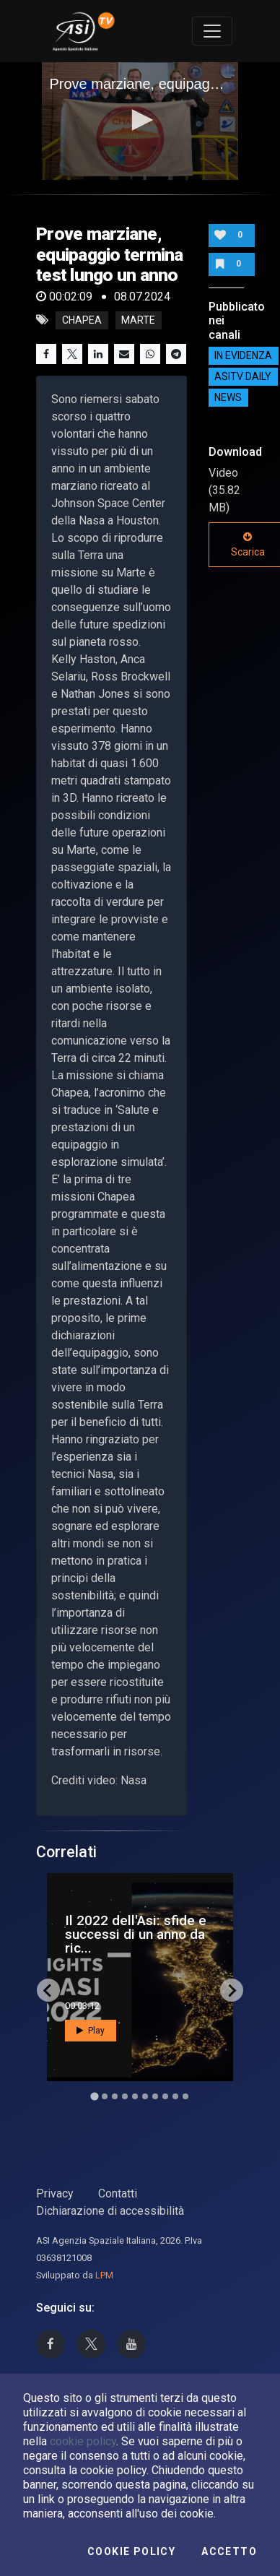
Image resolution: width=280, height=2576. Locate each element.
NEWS (228, 398)
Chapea (82, 320)
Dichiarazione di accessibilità (110, 2211)
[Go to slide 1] (94, 2097)
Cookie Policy (131, 2551)
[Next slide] (231, 1990)
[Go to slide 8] (165, 2096)
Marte (138, 320)
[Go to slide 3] (115, 2096)
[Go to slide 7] (155, 2096)
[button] (140, 120)
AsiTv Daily (242, 377)
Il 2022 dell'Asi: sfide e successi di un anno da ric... (135, 1934)
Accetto (229, 2551)
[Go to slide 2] (105, 2096)
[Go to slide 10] (185, 2096)
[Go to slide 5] (135, 2096)
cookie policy (83, 2441)
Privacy (55, 2193)
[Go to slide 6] (145, 2096)
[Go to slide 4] (125, 2096)
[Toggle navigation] (212, 31)
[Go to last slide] (48, 1990)
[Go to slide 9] (175, 2096)
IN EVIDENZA (243, 356)
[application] (140, 121)
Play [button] (90, 2031)
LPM (104, 2275)
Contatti (117, 2193)
